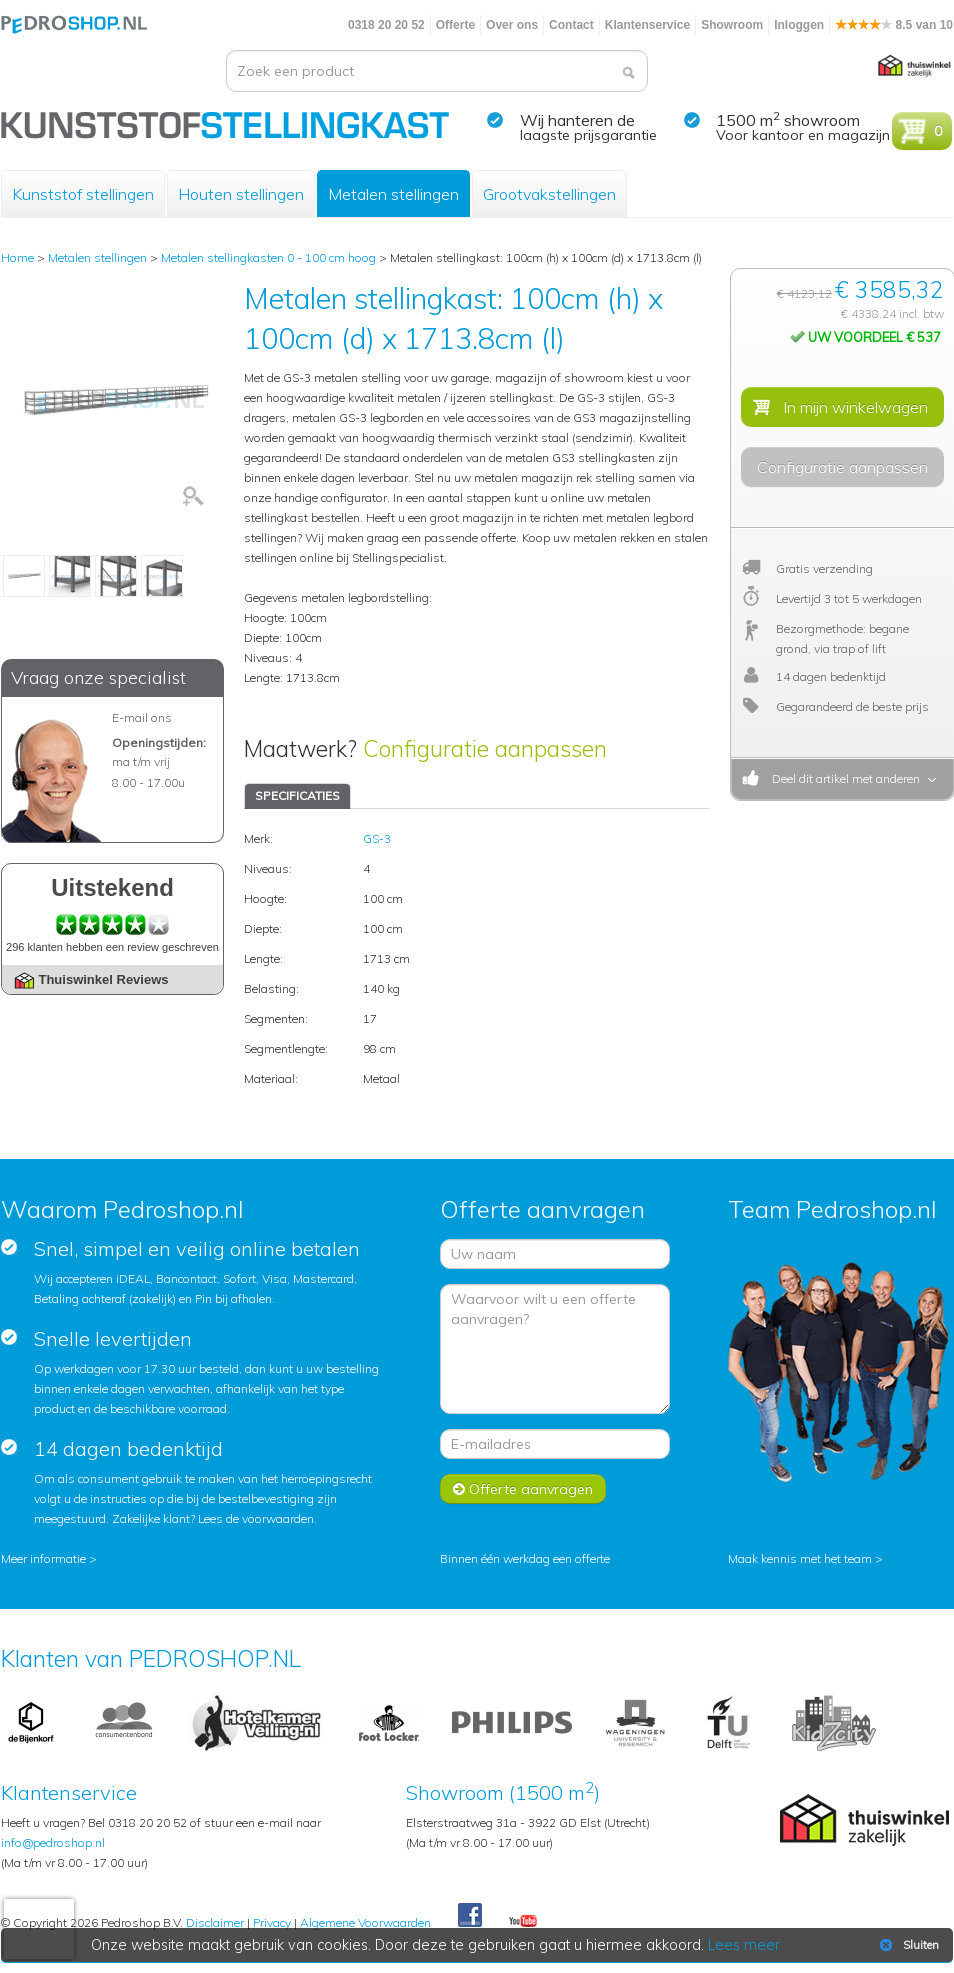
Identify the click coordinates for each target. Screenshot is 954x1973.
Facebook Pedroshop (470, 1916)
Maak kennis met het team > (805, 1558)
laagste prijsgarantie (588, 135)
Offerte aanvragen (523, 1489)
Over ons (512, 25)
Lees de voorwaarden (256, 1518)
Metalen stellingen (393, 194)
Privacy (272, 1922)
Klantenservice (647, 25)
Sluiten (907, 1945)
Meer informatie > (49, 1558)
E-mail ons (142, 717)
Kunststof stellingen (83, 194)
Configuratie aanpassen (485, 748)
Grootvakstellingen (549, 194)
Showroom (732, 25)
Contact (571, 25)
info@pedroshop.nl (53, 1842)
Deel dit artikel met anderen (843, 778)
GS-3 (377, 838)
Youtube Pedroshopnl (523, 1922)
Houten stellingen (241, 194)
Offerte (455, 25)
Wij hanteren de (577, 120)
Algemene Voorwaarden (365, 1922)
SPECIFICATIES (297, 795)
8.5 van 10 (894, 25)
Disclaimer (215, 1922)
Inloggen (799, 25)
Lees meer (744, 1945)
